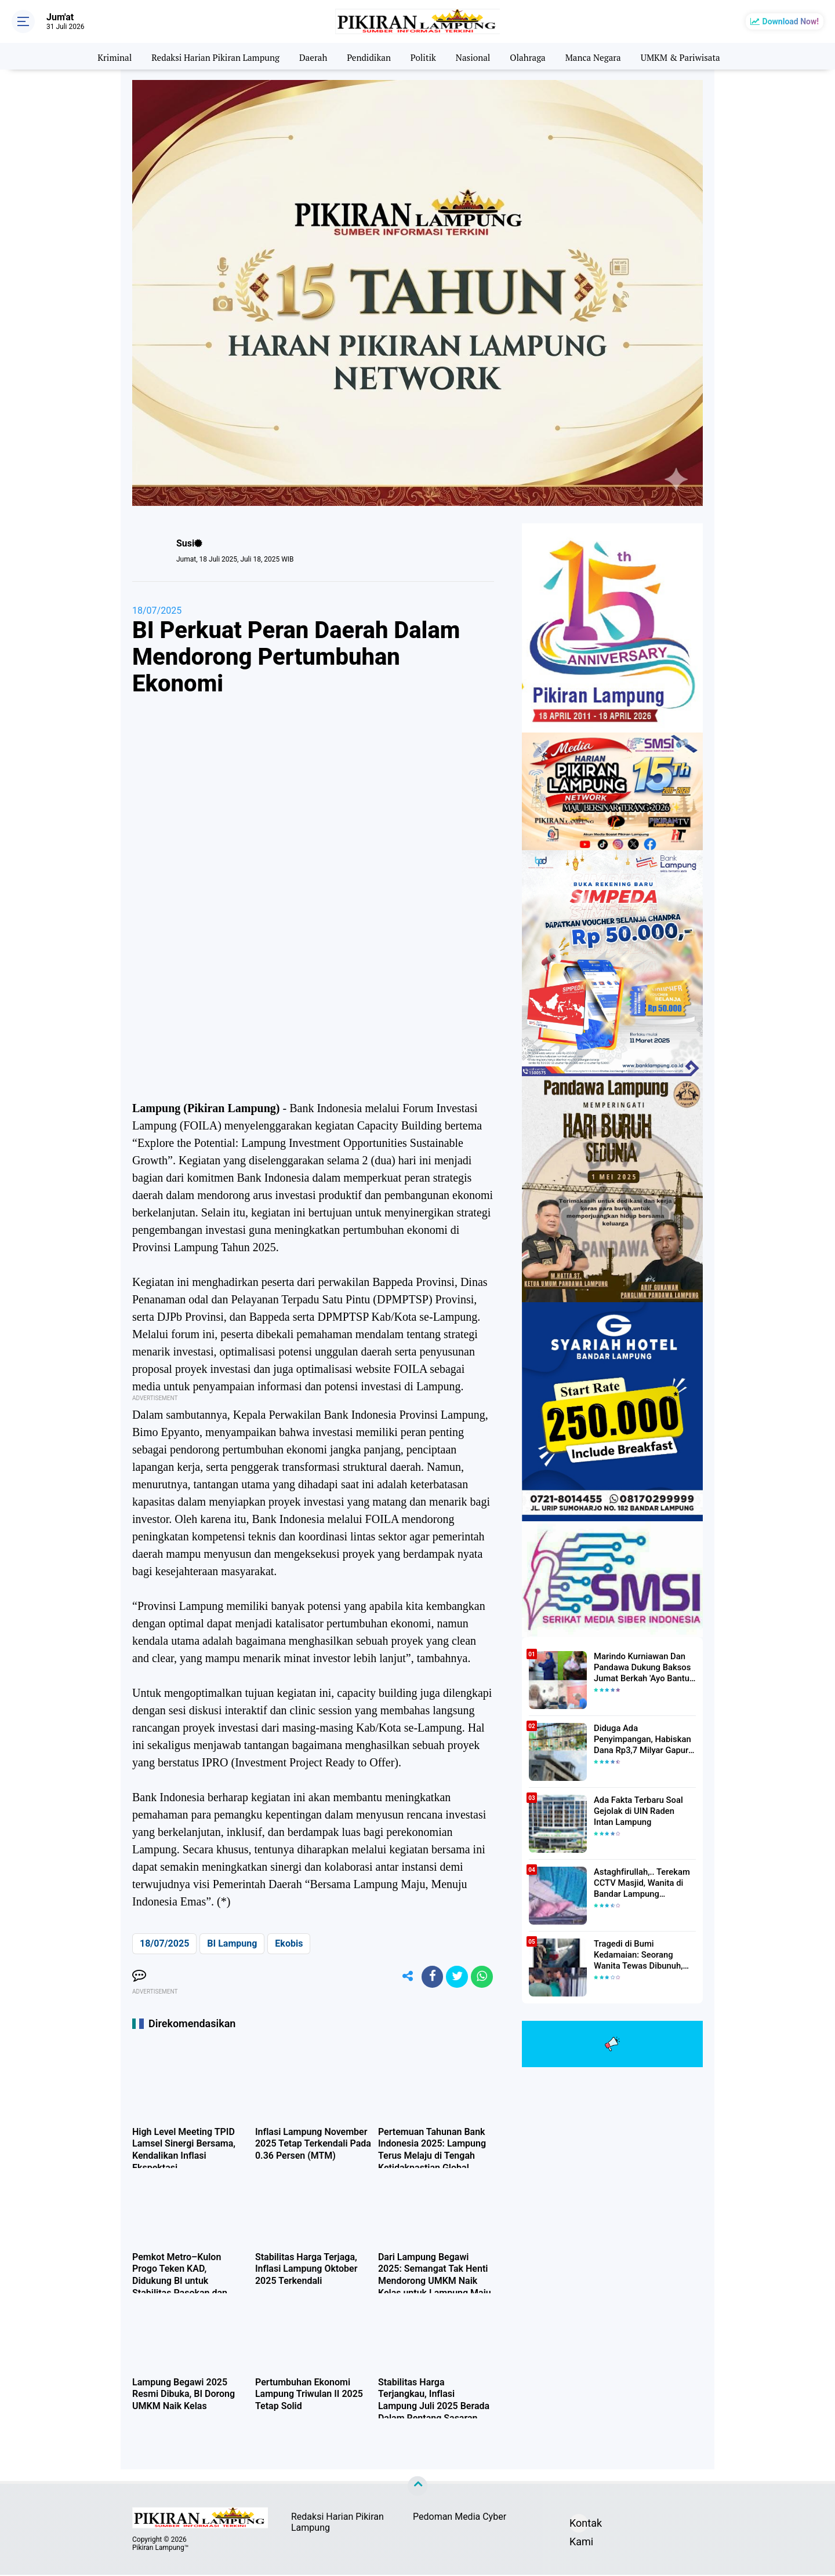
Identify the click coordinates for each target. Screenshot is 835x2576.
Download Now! (791, 21)
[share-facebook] (429, 1977)
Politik (424, 56)
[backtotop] (417, 2488)
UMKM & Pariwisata (691, 56)
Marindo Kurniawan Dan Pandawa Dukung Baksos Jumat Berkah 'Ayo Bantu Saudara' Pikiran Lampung (641, 1667)
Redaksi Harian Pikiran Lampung (208, 56)
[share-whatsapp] (481, 1977)
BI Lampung (232, 1943)
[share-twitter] (455, 1977)
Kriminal (103, 56)
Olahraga (532, 56)
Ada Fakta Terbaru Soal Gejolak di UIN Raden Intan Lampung (642, 1810)
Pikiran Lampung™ (160, 2549)
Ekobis (289, 1943)
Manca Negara (600, 56)
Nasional (475, 56)
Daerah (310, 56)
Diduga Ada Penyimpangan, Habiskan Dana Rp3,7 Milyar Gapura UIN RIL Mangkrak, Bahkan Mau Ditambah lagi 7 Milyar (645, 1739)
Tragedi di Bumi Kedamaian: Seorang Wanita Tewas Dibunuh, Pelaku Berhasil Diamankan (644, 1954)
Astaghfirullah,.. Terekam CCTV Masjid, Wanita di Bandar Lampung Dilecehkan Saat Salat (639, 1883)
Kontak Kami (578, 2526)
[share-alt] (403, 1977)
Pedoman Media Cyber (459, 2518)
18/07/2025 (156, 610)
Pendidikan (367, 56)
